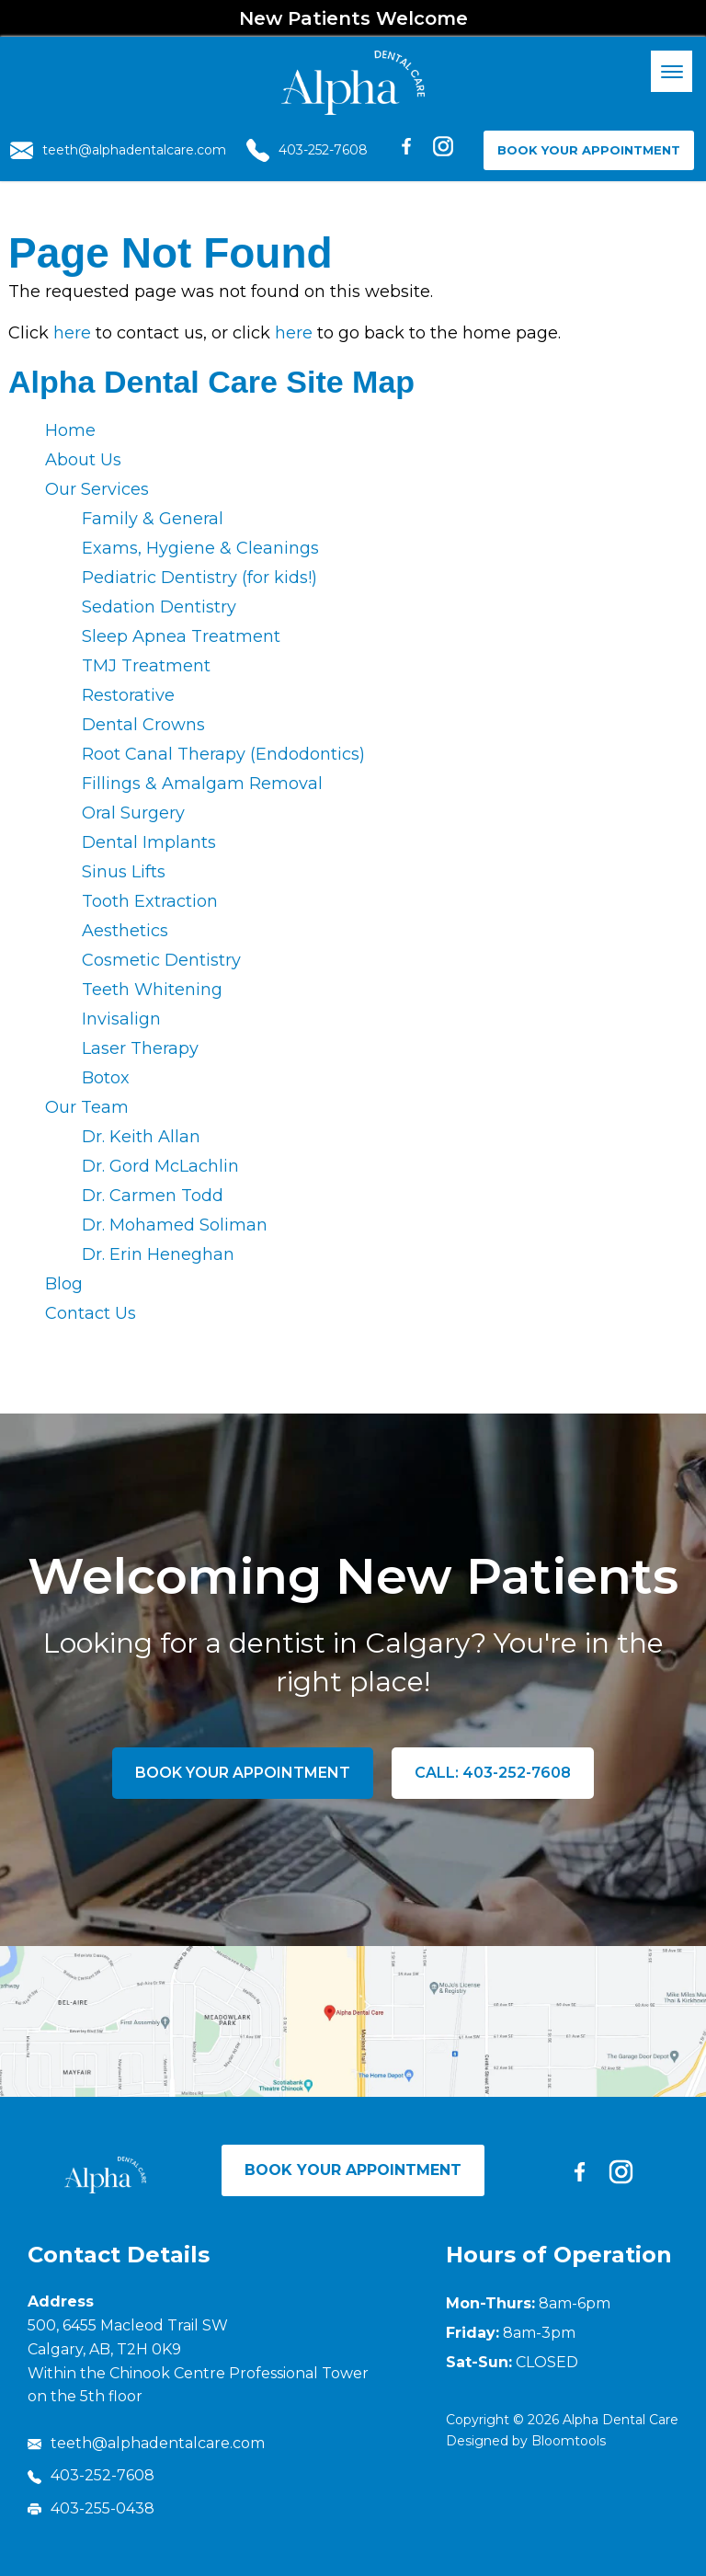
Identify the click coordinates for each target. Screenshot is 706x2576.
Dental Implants (149, 842)
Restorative (128, 695)
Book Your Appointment (588, 150)
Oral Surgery (133, 813)
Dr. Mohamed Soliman (175, 1225)
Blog (64, 1284)
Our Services (97, 489)
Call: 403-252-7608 (493, 1772)
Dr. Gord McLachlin (160, 1166)
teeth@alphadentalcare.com (118, 150)
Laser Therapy (140, 1048)
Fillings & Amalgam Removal (202, 783)
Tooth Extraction (150, 901)
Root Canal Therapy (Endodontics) (223, 754)
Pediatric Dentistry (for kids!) (199, 577)
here (72, 333)
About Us (83, 460)
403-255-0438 (91, 2508)
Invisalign (121, 1019)
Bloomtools (568, 2441)
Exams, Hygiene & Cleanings (200, 548)
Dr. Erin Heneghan (158, 1254)
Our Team (87, 1107)
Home (70, 430)
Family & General (152, 519)
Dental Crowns (143, 725)
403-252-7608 (307, 150)
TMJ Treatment (146, 666)
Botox (106, 1078)
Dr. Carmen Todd (152, 1195)
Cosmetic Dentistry (161, 960)
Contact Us (90, 1313)
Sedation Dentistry (159, 607)
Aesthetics (125, 931)
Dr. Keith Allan (141, 1137)
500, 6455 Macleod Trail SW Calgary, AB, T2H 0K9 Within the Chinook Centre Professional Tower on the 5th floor (198, 2361)
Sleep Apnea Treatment (181, 636)
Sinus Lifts (123, 872)
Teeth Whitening (152, 989)
